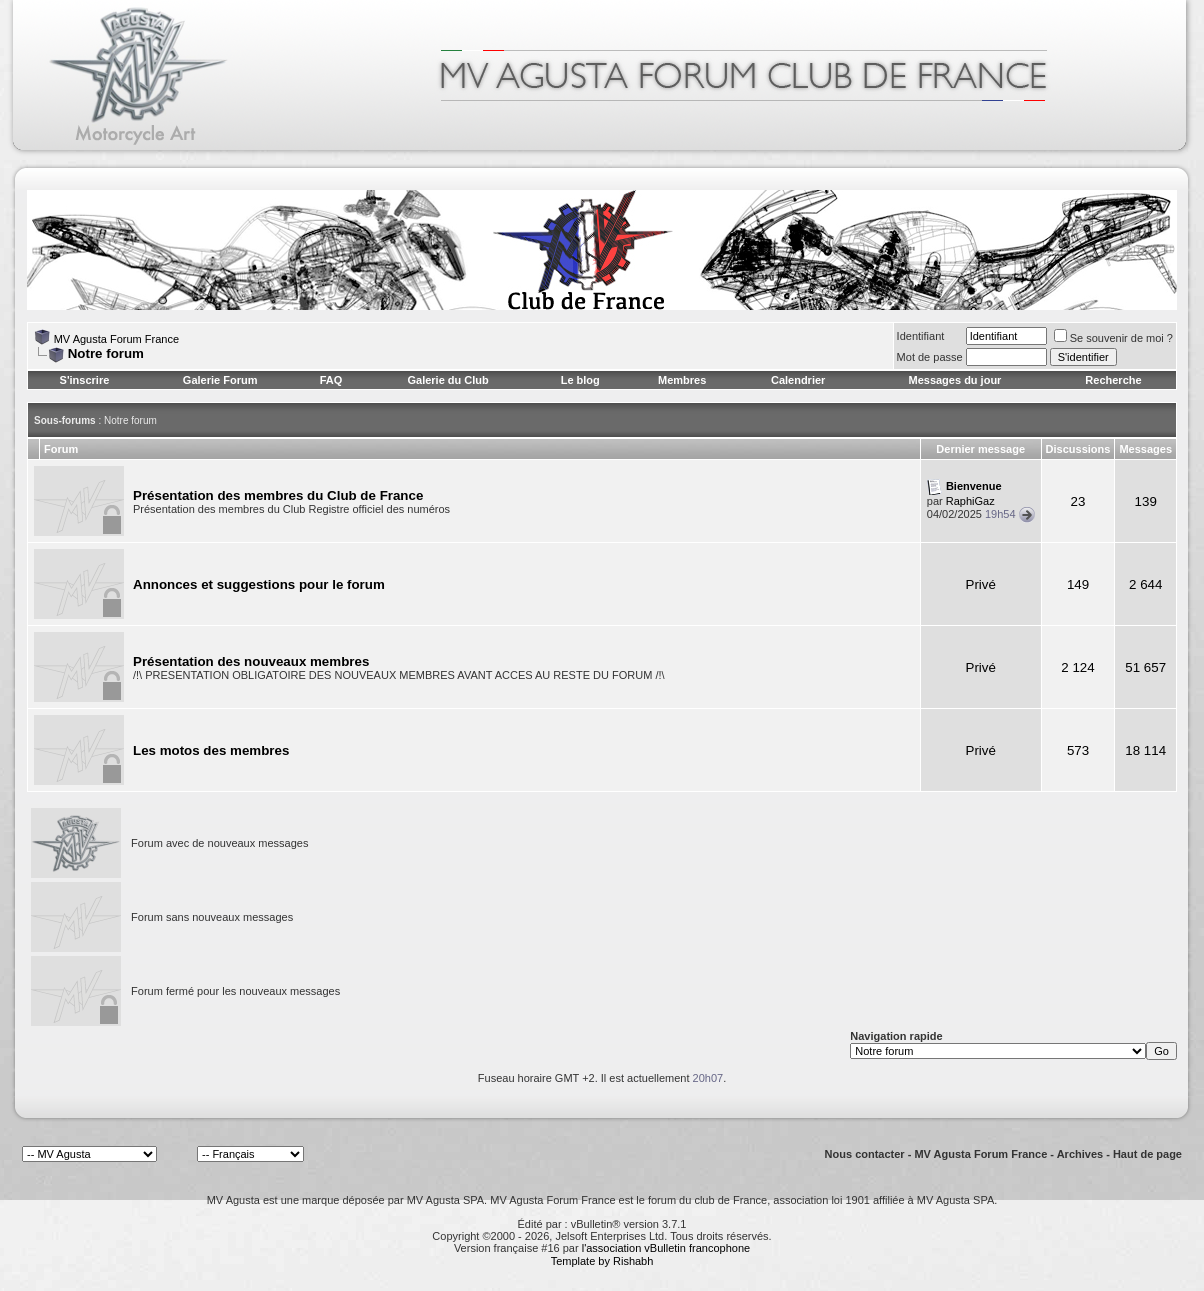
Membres (682, 380)
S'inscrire (85, 380)
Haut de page (1147, 1154)
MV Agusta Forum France (116, 339)
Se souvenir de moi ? (1113, 338)
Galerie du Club (447, 380)
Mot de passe (930, 357)
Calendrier (798, 380)
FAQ (331, 380)
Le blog (580, 380)
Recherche (1113, 380)
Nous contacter (865, 1154)
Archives (1080, 1154)
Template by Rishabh (602, 1261)
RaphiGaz (970, 501)
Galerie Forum (220, 380)
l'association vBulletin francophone (666, 1248)
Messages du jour (954, 380)
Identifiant (921, 336)
